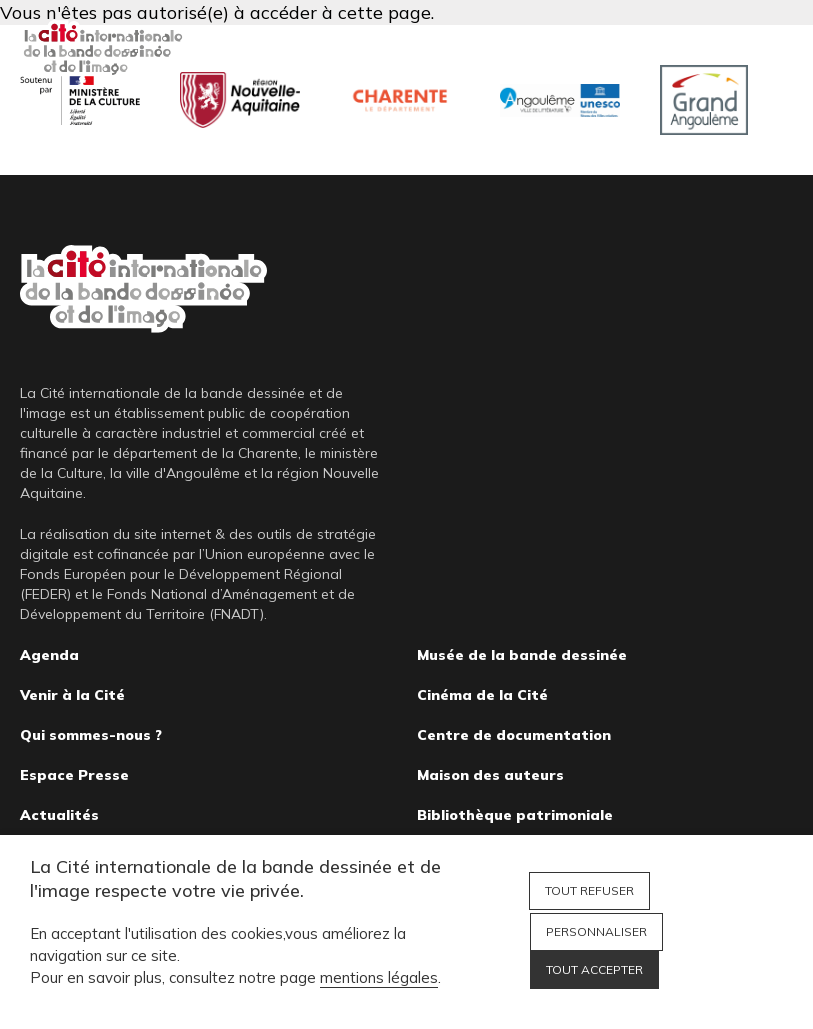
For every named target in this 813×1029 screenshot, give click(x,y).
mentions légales (379, 977)
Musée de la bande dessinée (522, 655)
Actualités (59, 815)
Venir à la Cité (72, 695)
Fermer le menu (773, 50)
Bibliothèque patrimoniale (515, 815)
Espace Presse (74, 775)
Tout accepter (594, 969)
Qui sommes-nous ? (91, 735)
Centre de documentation (514, 735)
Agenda (49, 655)
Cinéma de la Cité (482, 695)
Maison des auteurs (490, 775)
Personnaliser (596, 931)
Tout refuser (589, 890)
